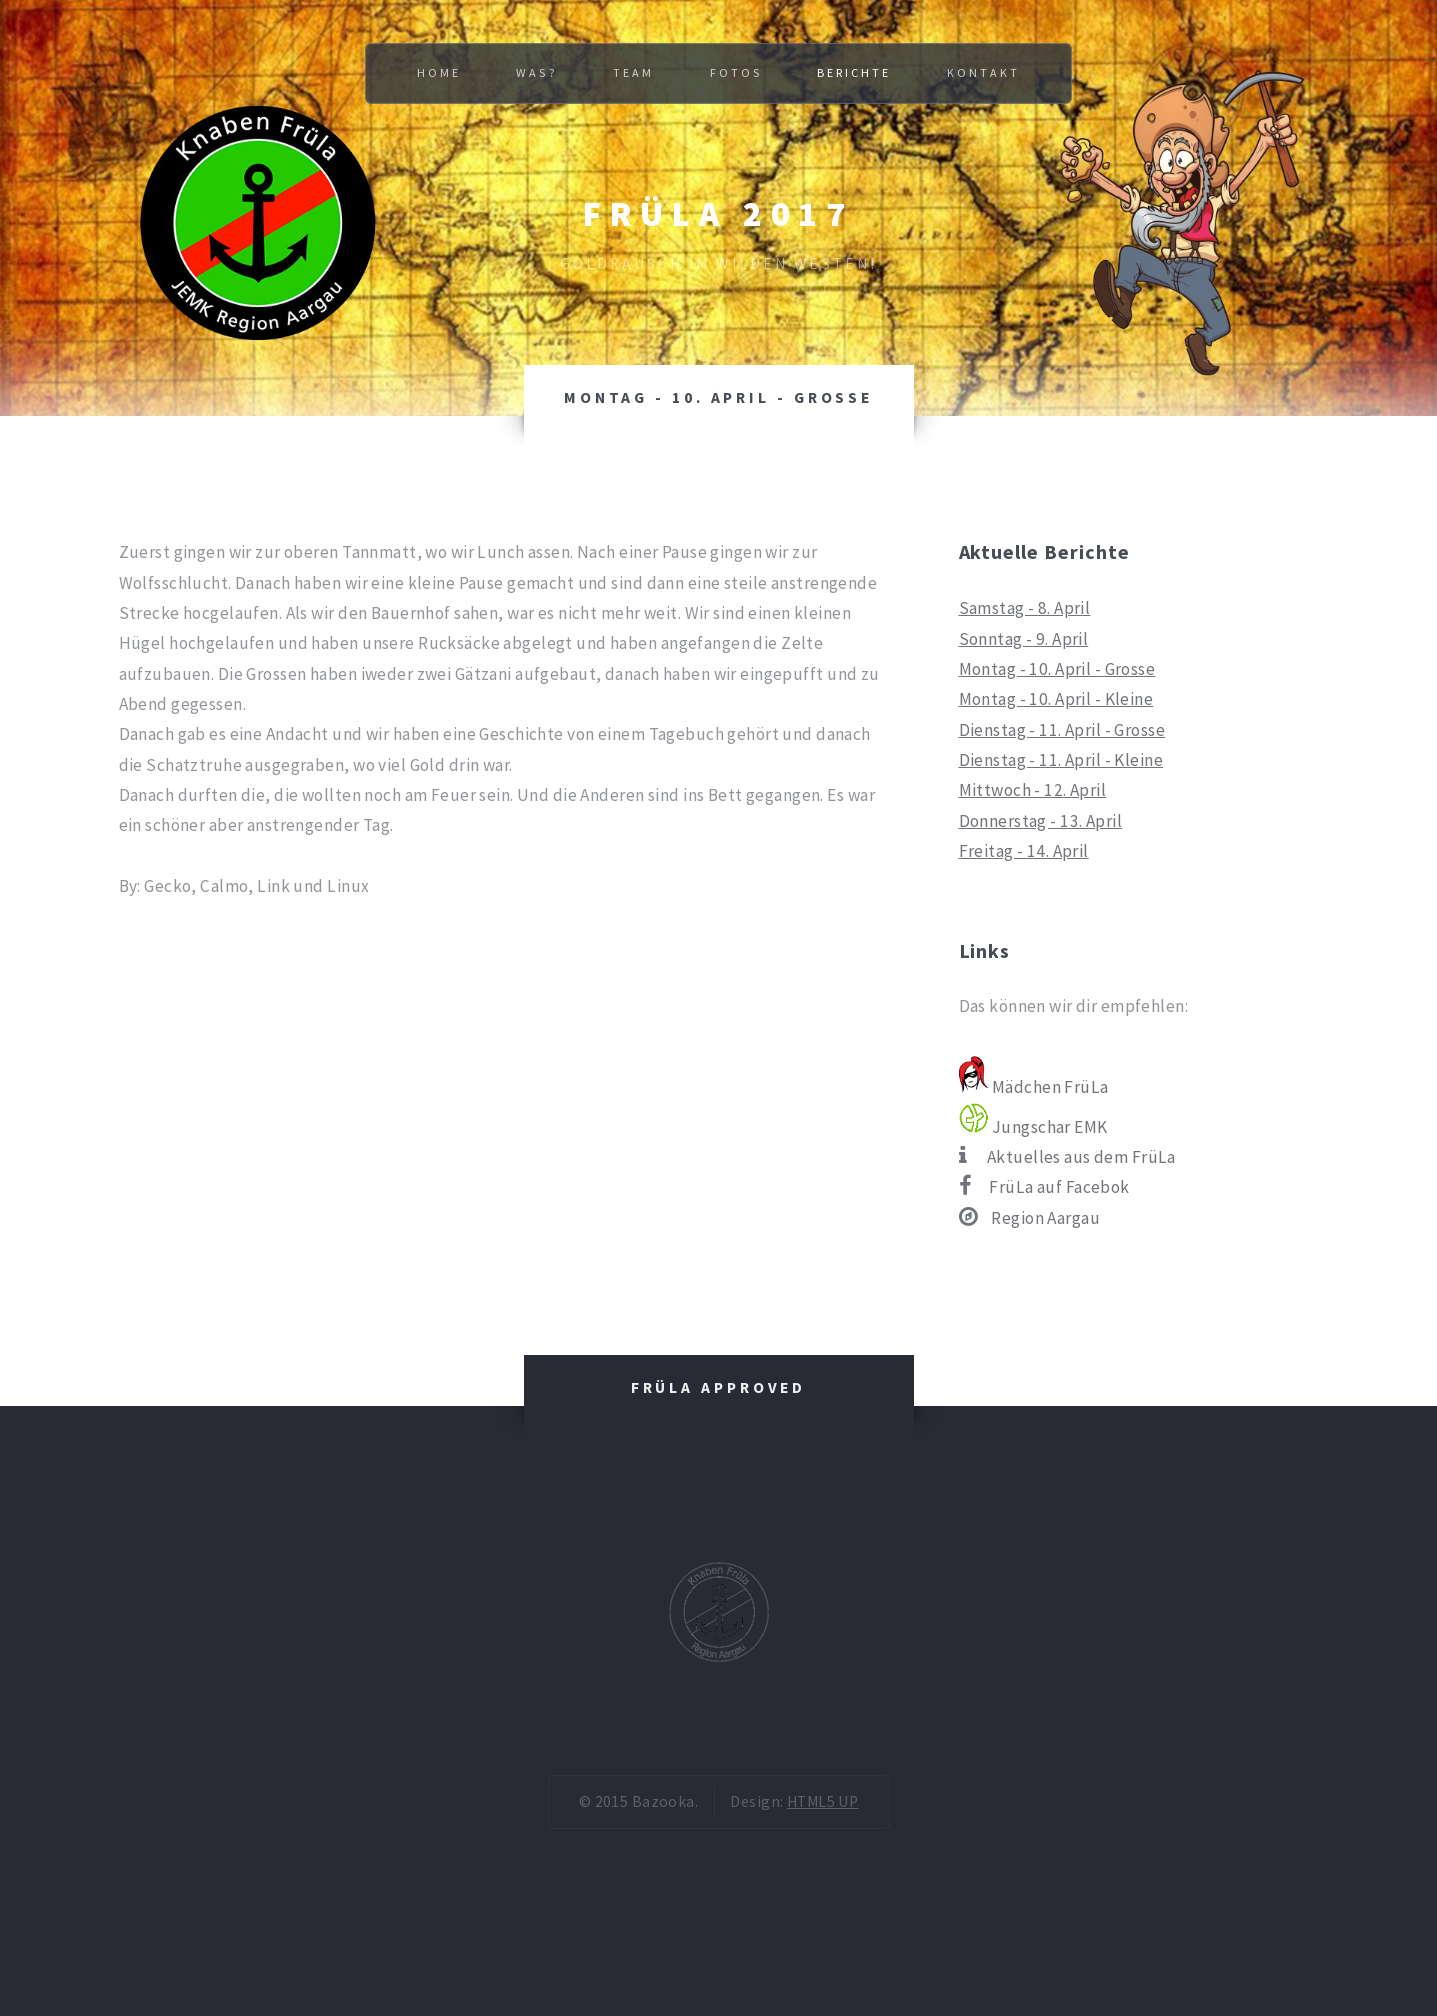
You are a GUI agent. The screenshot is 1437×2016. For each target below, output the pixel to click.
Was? (536, 72)
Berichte (854, 72)
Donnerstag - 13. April (1041, 821)
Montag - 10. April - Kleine (1056, 699)
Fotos (736, 72)
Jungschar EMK (1033, 1127)
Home (439, 72)
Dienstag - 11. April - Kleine (1061, 760)
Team (633, 72)
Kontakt (983, 72)
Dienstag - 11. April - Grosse (1062, 730)
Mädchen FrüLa (1034, 1087)
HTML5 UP (822, 1801)
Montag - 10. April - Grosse (1057, 669)
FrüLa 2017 (718, 213)
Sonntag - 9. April (1024, 639)
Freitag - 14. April (1024, 851)
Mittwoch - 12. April (1033, 790)
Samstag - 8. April (1025, 608)
